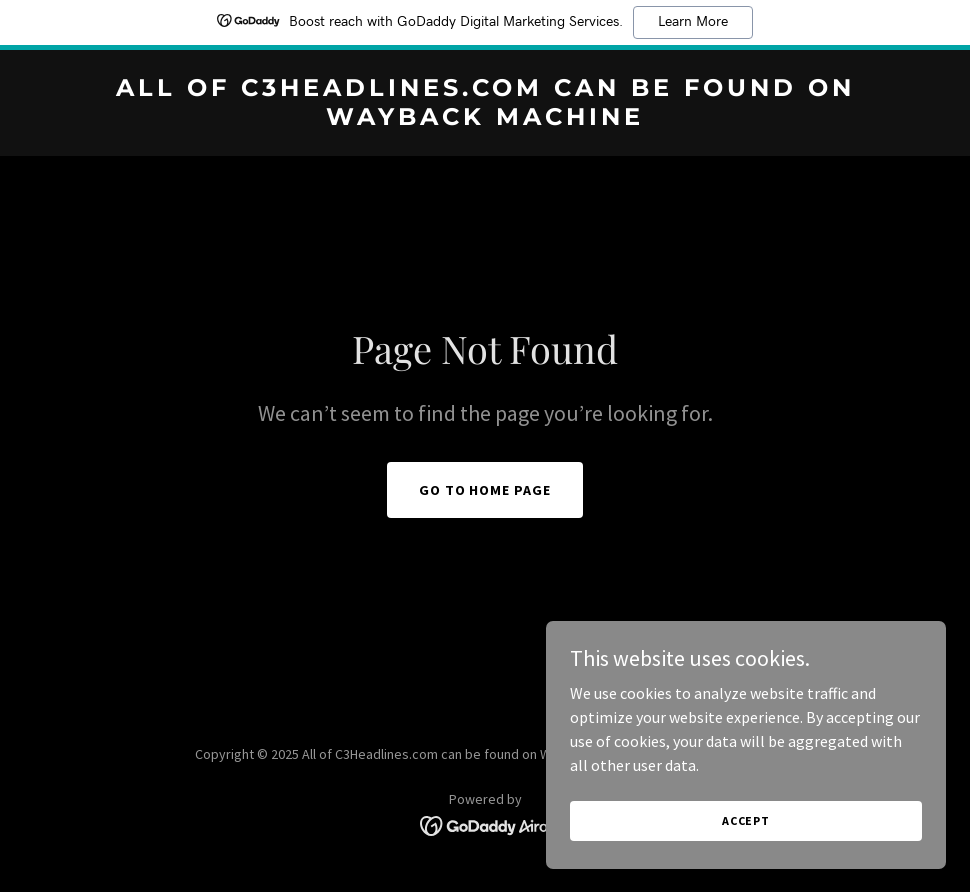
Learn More (693, 22)
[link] (485, 119)
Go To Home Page (485, 490)
